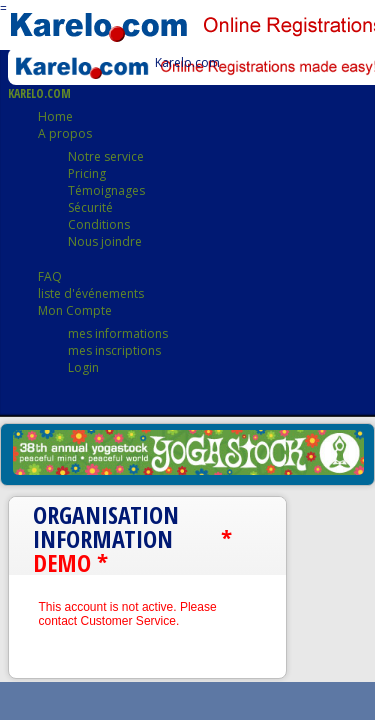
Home (55, 116)
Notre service (106, 156)
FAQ (50, 276)
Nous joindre (105, 241)
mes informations (118, 333)
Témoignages (106, 190)
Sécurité (90, 207)
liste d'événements (91, 293)
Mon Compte (75, 310)
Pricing (87, 173)
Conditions (99, 224)
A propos (65, 133)
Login (83, 367)
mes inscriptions (114, 350)
